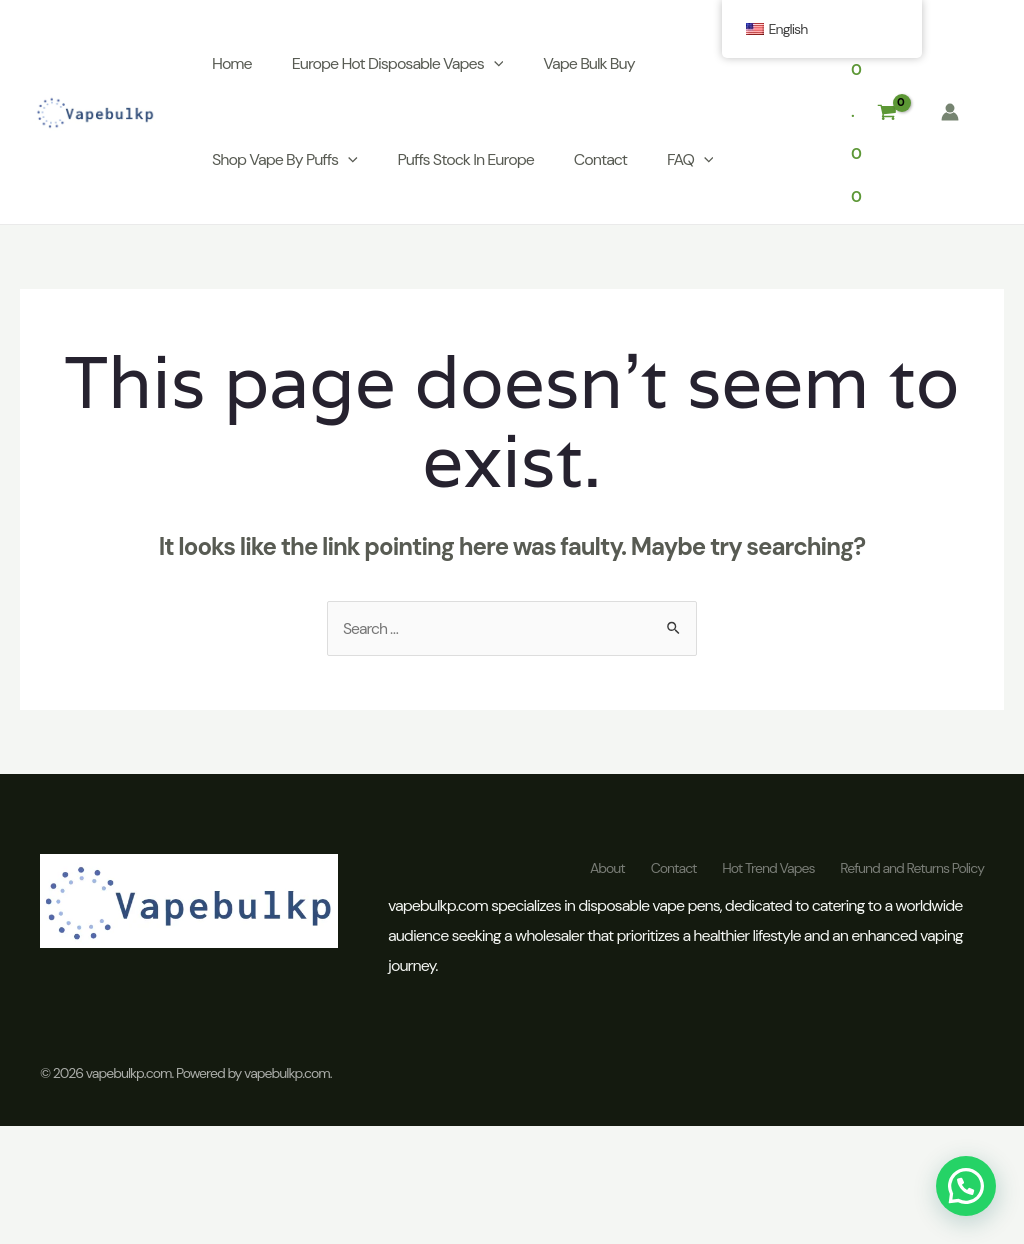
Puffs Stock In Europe (470, 161)
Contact (604, 161)
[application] (498, 66)
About (591, 872)
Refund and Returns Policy (912, 872)
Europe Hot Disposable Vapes (402, 66)
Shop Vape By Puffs (289, 162)
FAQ (694, 162)
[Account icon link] (950, 114)
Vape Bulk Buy (592, 65)
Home (236, 65)
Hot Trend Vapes (763, 872)
